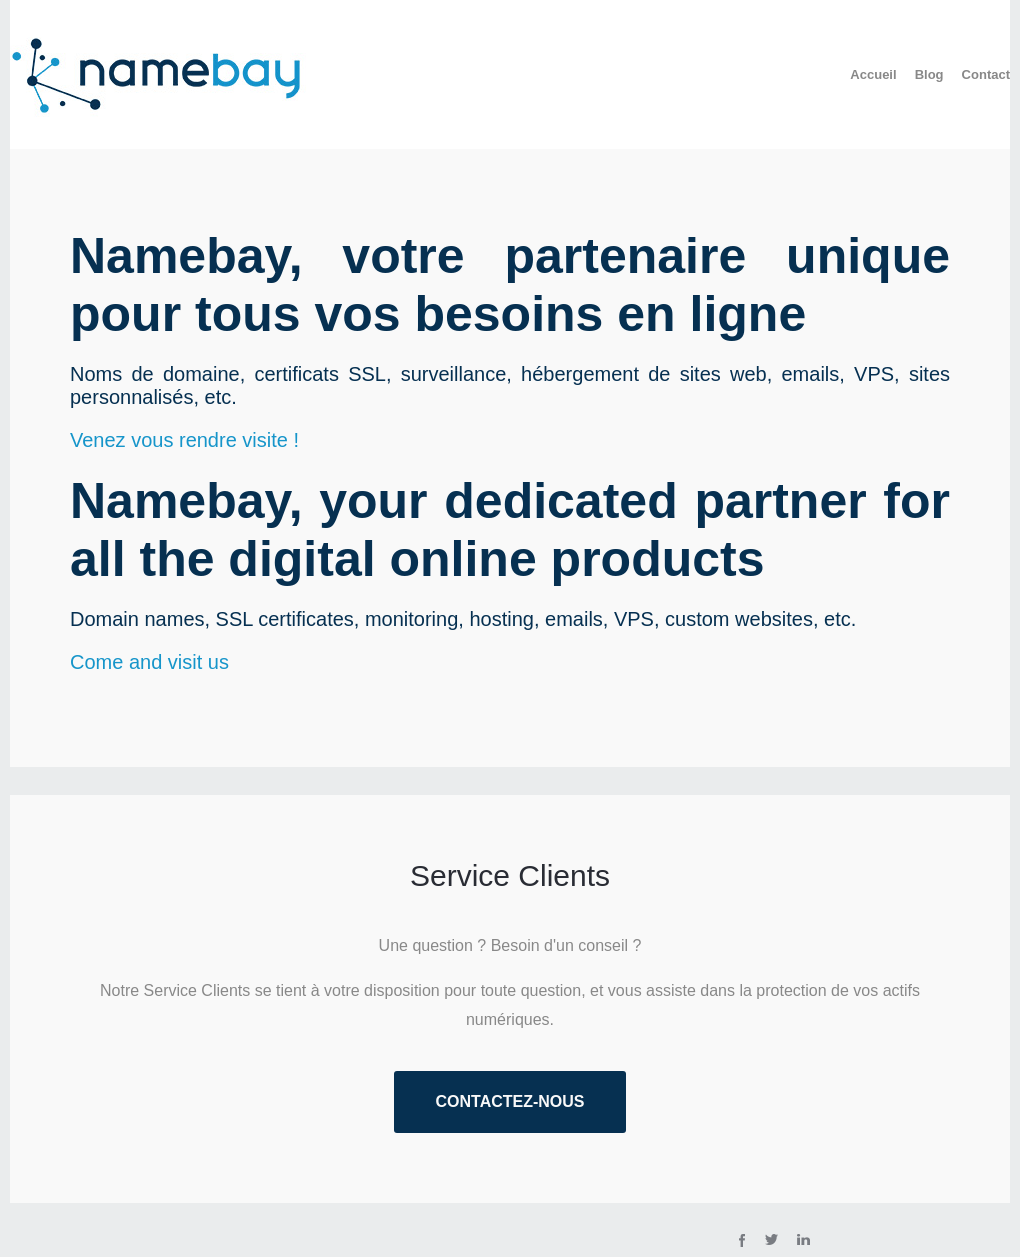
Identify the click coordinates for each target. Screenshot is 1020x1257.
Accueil (873, 74)
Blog (929, 74)
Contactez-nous (509, 1101)
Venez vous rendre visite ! (184, 440)
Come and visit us (149, 662)
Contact (986, 74)
